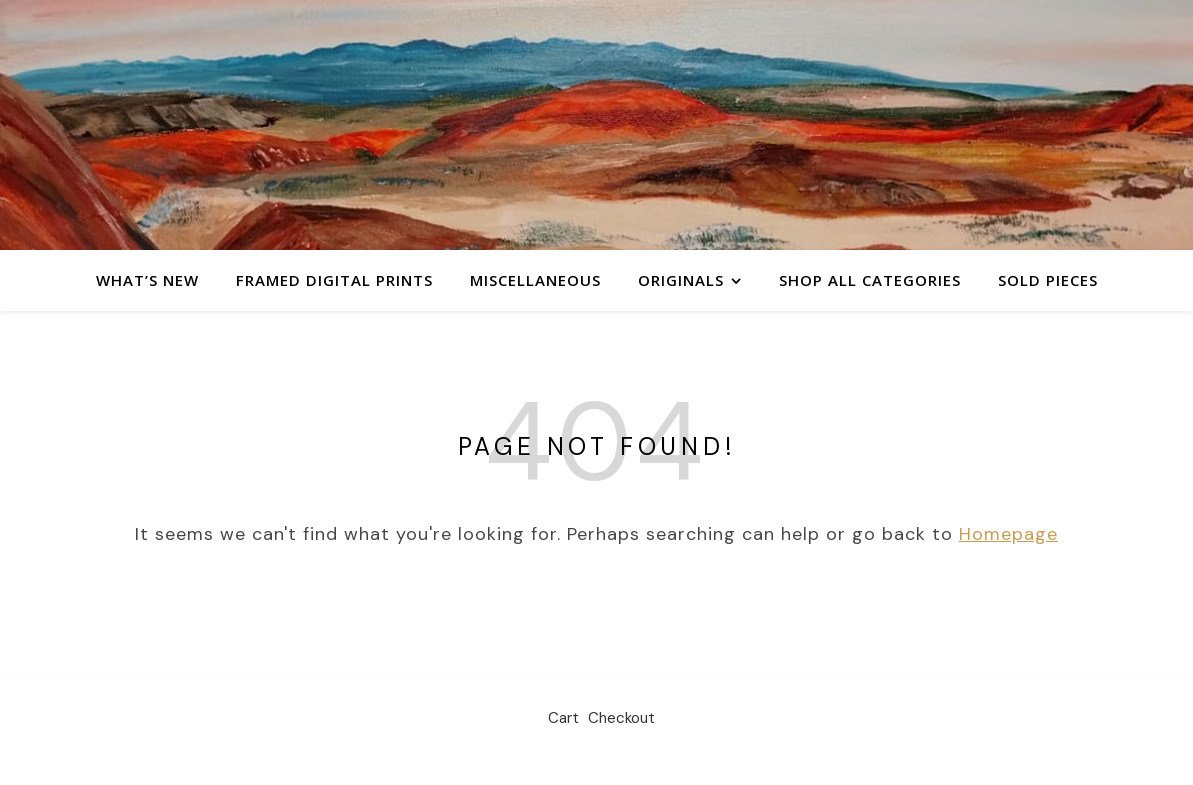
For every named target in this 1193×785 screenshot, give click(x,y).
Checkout (621, 718)
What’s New (147, 280)
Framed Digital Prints (334, 280)
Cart (563, 718)
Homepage (1008, 534)
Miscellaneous (535, 280)
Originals (681, 280)
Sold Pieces (1048, 280)
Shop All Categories (870, 280)
